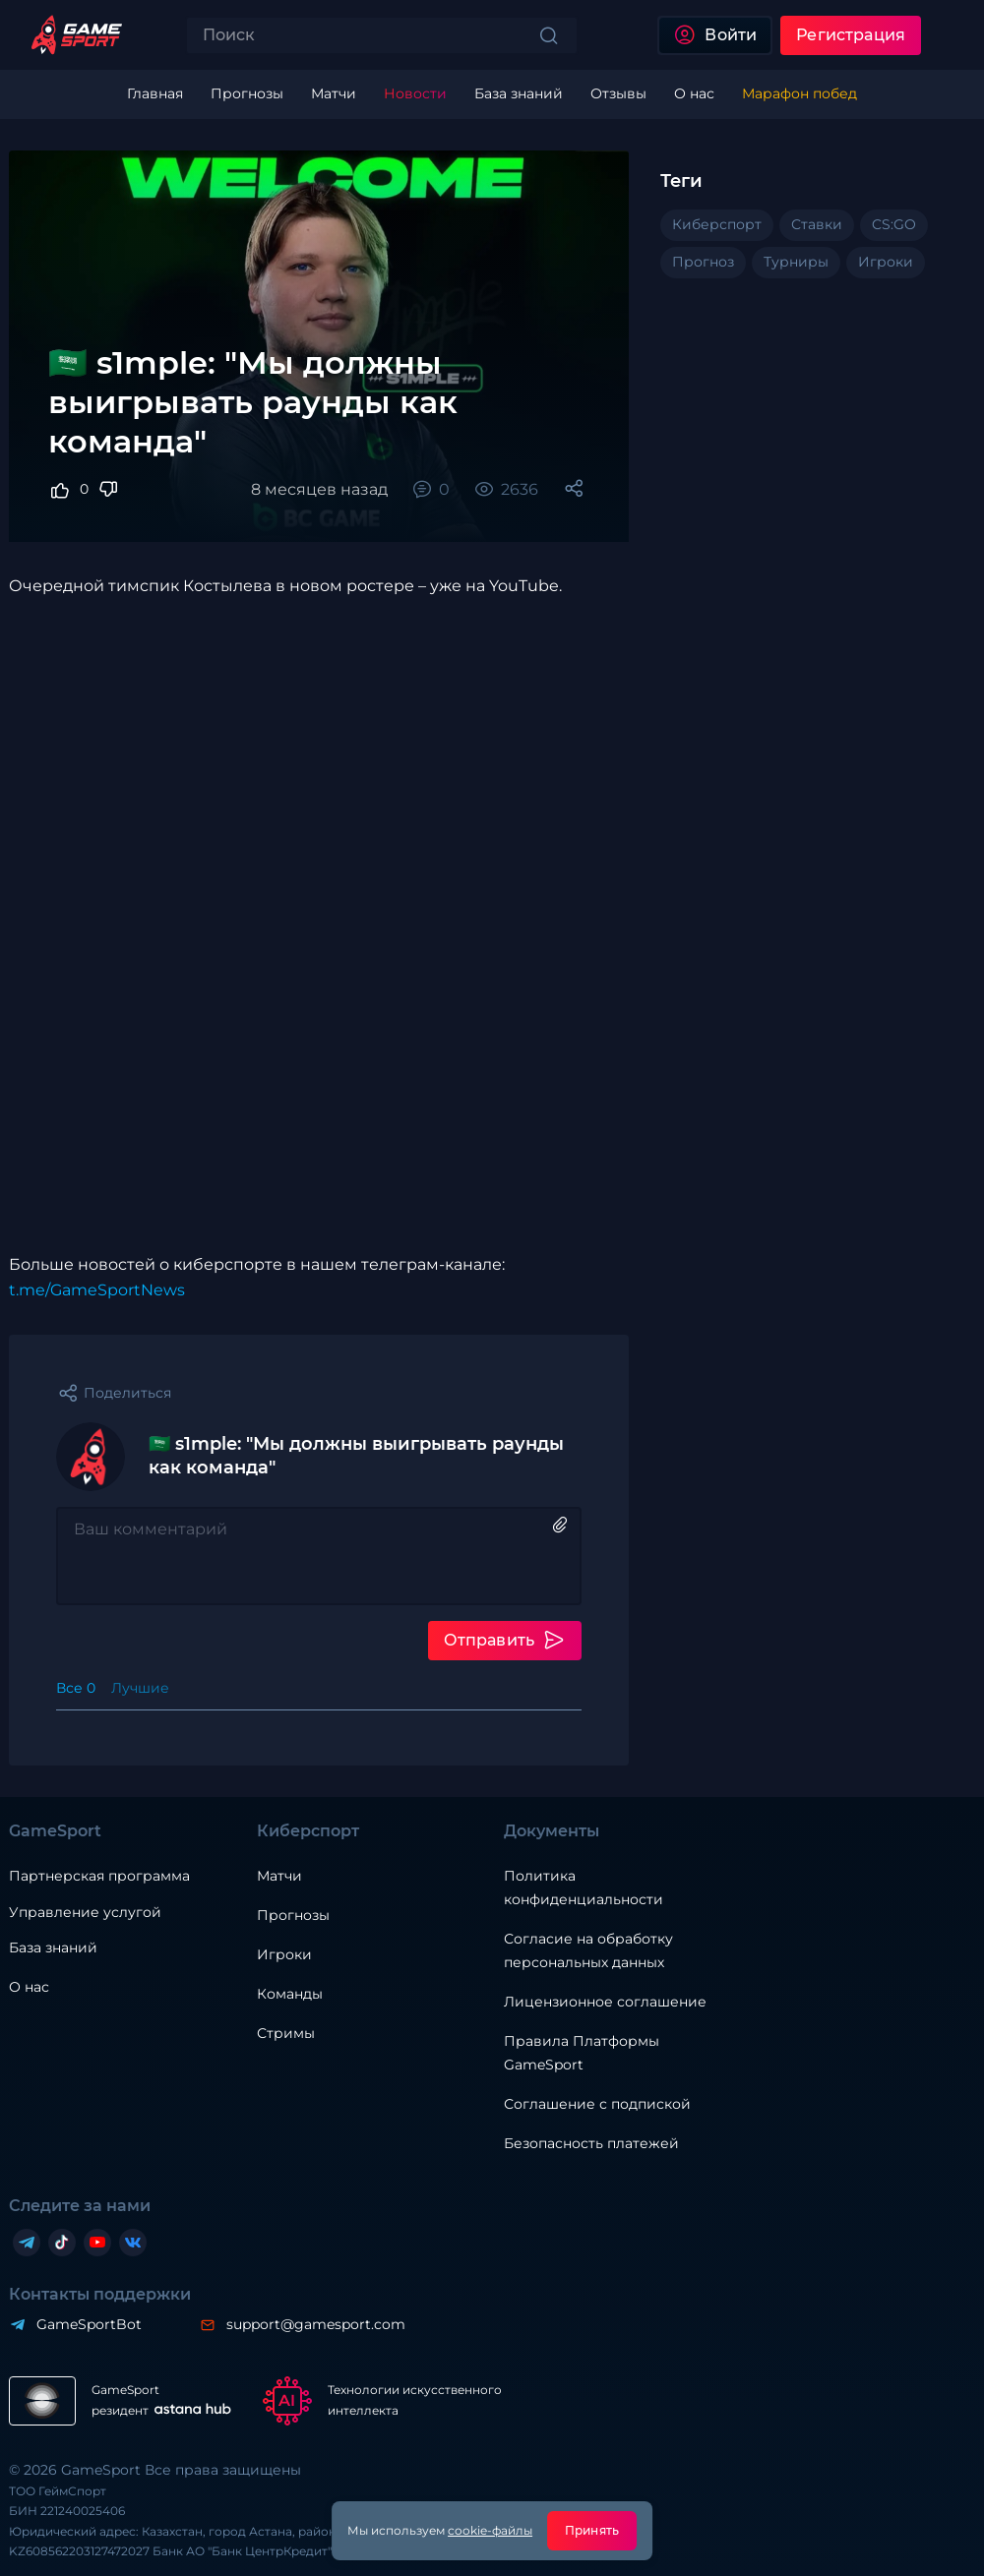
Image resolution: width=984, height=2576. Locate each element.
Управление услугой (85, 1912)
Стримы (286, 2033)
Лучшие (140, 1688)
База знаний (53, 1947)
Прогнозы (293, 1915)
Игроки (284, 1954)
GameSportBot (89, 2324)
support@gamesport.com (315, 2324)
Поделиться (127, 1393)
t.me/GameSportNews (97, 1290)
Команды (290, 1994)
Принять (592, 2530)
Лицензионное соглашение (605, 2001)
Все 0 (75, 1688)
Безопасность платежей (591, 2143)
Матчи (279, 1876)
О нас (29, 1987)
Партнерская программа (99, 1876)
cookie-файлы (490, 2530)
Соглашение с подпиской (597, 2104)
